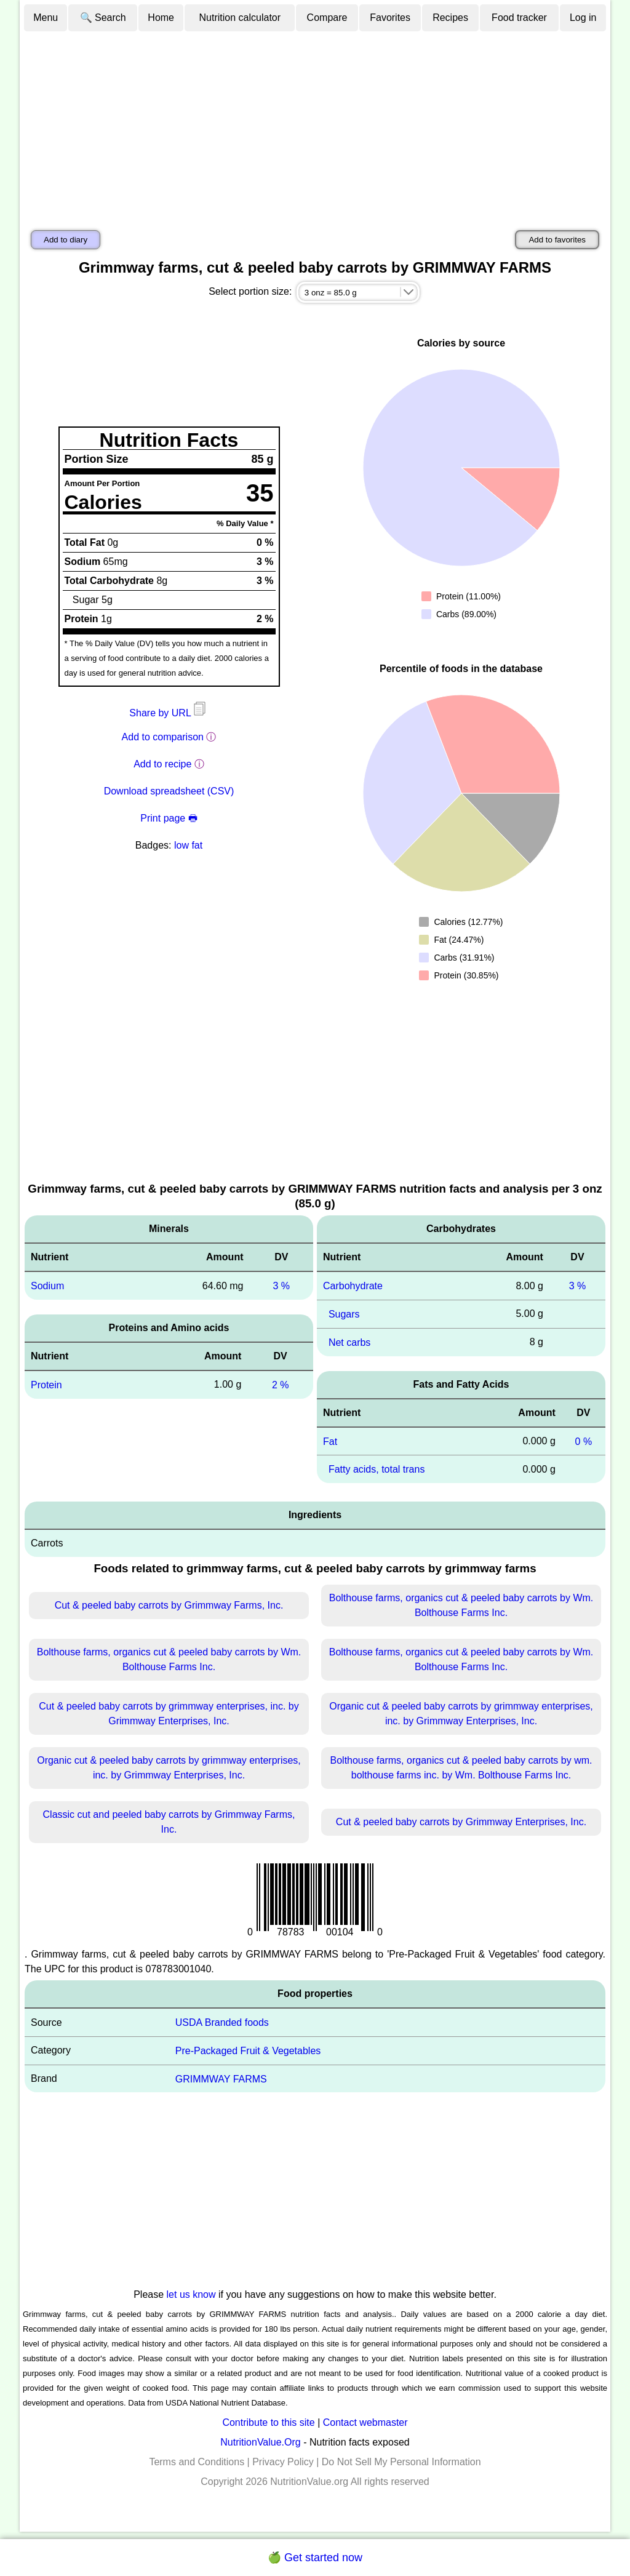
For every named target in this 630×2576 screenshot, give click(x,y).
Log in (583, 17)
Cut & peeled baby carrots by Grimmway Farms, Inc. (169, 1605)
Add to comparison (163, 737)
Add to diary (65, 239)
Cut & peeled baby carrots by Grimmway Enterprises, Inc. (461, 1822)
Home (161, 17)
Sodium (47, 1286)
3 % (281, 1286)
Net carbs (349, 1342)
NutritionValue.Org (260, 2442)
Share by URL (168, 713)
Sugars (344, 1314)
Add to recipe (162, 764)
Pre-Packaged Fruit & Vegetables (248, 2051)
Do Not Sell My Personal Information (401, 2462)
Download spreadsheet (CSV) (169, 791)
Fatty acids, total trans (377, 1469)
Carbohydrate (353, 1286)
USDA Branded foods (222, 2022)
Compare (327, 17)
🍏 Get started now (315, 2557)
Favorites (390, 17)
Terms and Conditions (196, 2462)
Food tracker (519, 17)
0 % (583, 1441)
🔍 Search (103, 17)
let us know (191, 2294)
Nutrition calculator (240, 17)
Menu (45, 17)
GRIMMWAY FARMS (221, 2078)
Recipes (450, 17)
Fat (330, 1441)
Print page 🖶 (168, 818)
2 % (280, 1385)
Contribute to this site (268, 2422)
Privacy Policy (283, 2462)
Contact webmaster (365, 2422)
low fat (188, 845)
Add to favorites (557, 239)
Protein (46, 1385)
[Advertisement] (315, 125)
